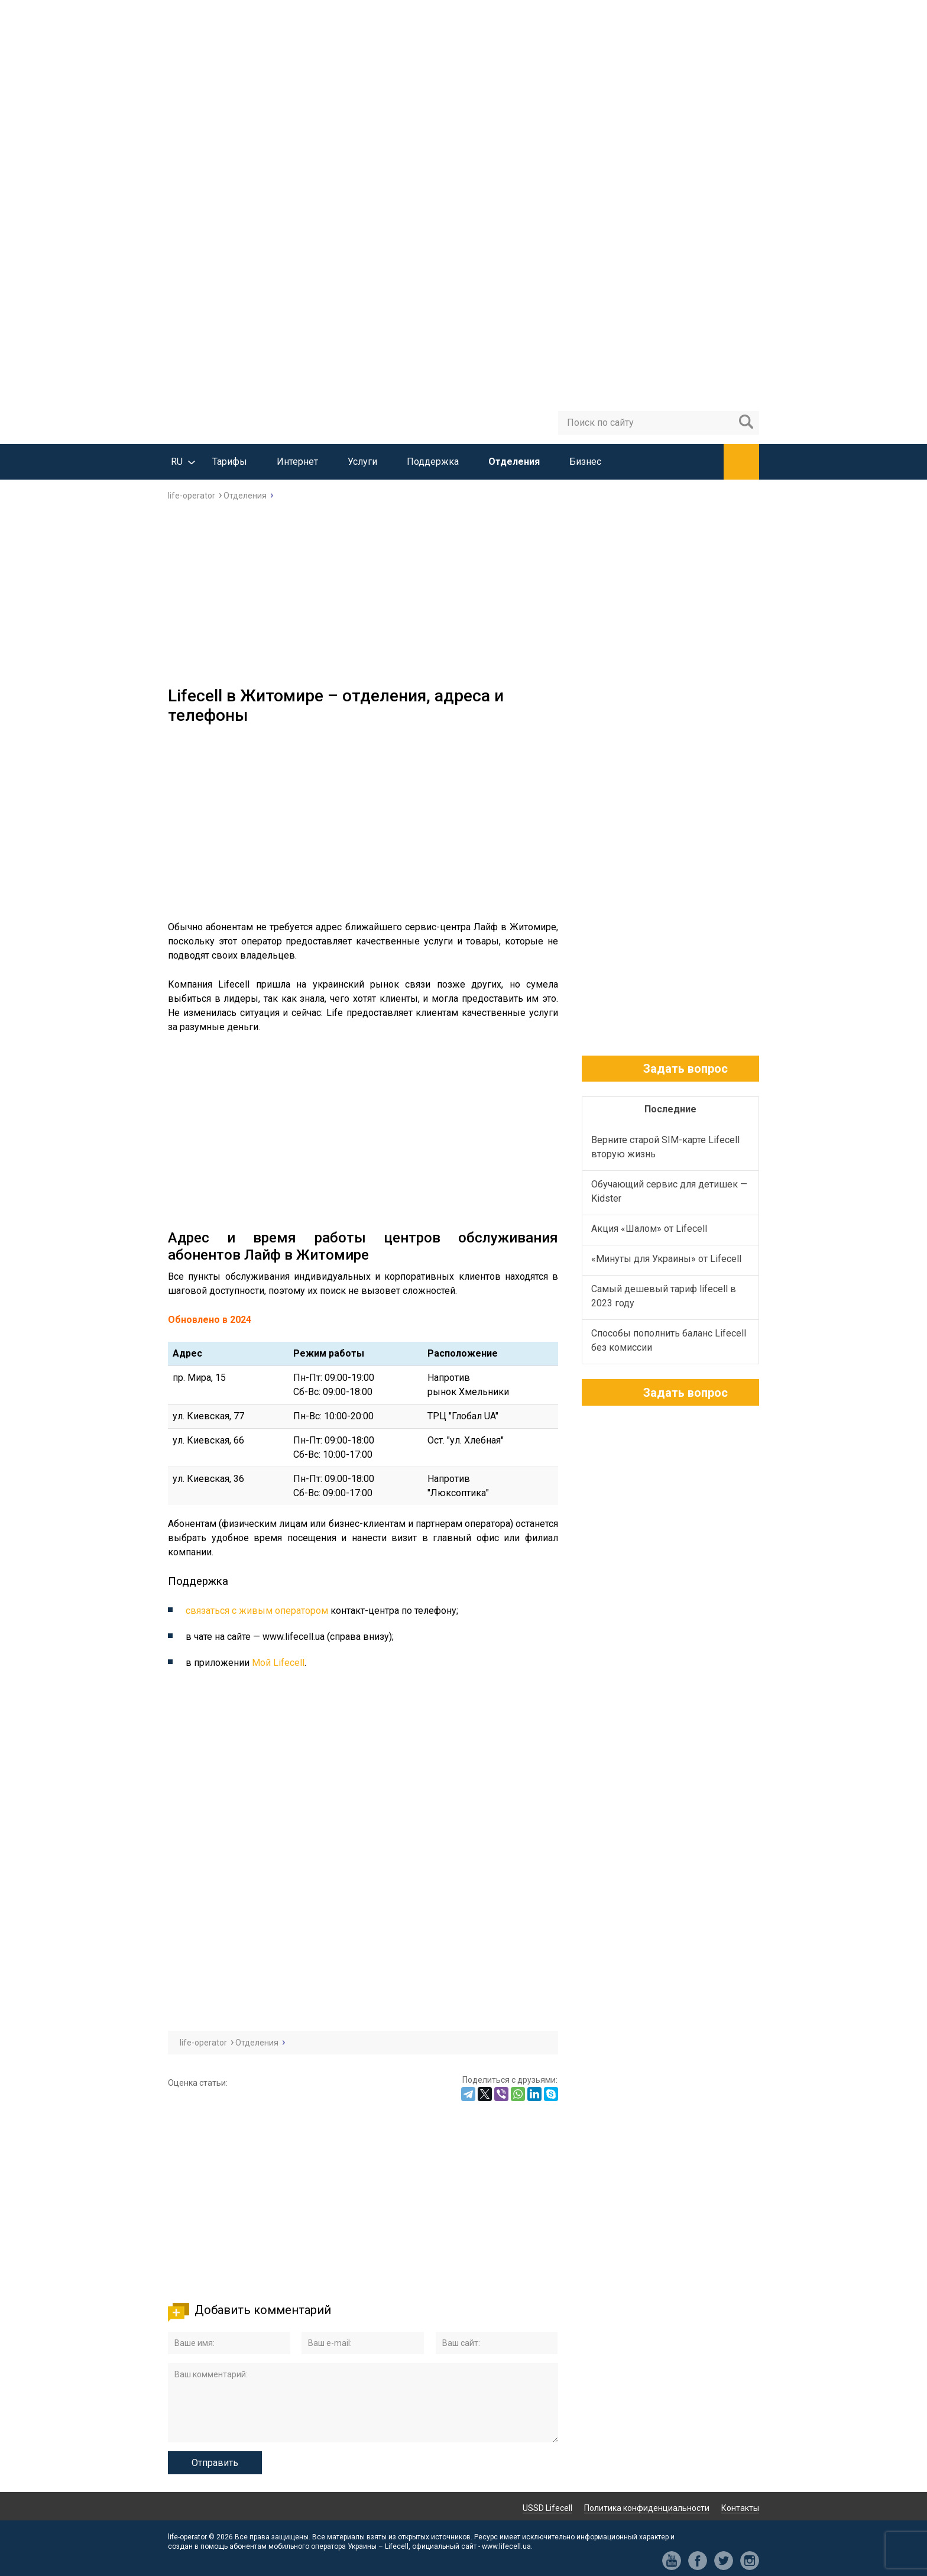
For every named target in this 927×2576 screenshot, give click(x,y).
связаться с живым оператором (257, 1610)
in (749, 2560)
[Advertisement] (463, 597)
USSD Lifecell (547, 2508)
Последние (670, 1109)
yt (671, 2560)
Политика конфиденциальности (646, 2508)
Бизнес (585, 461)
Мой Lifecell (278, 1662)
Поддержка (433, 461)
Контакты (740, 2508)
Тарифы (229, 461)
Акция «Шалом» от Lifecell (649, 1228)
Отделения (514, 461)
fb (697, 2560)
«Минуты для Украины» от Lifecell (666, 1258)
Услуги (362, 461)
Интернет (297, 461)
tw (723, 2560)
